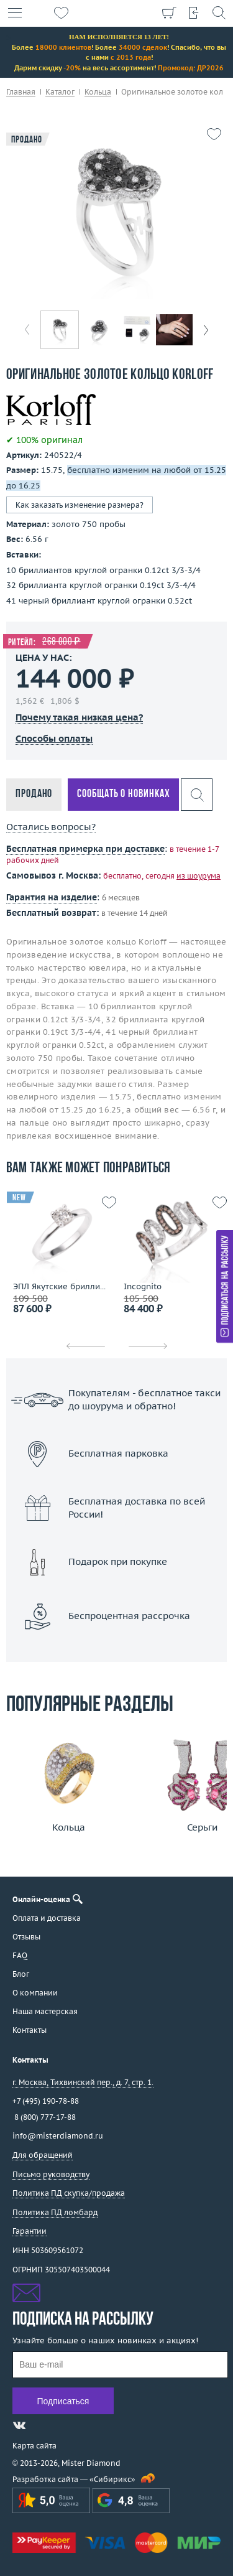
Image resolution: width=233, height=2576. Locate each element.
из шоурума (198, 875)
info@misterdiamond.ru (57, 2135)
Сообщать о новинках (123, 794)
